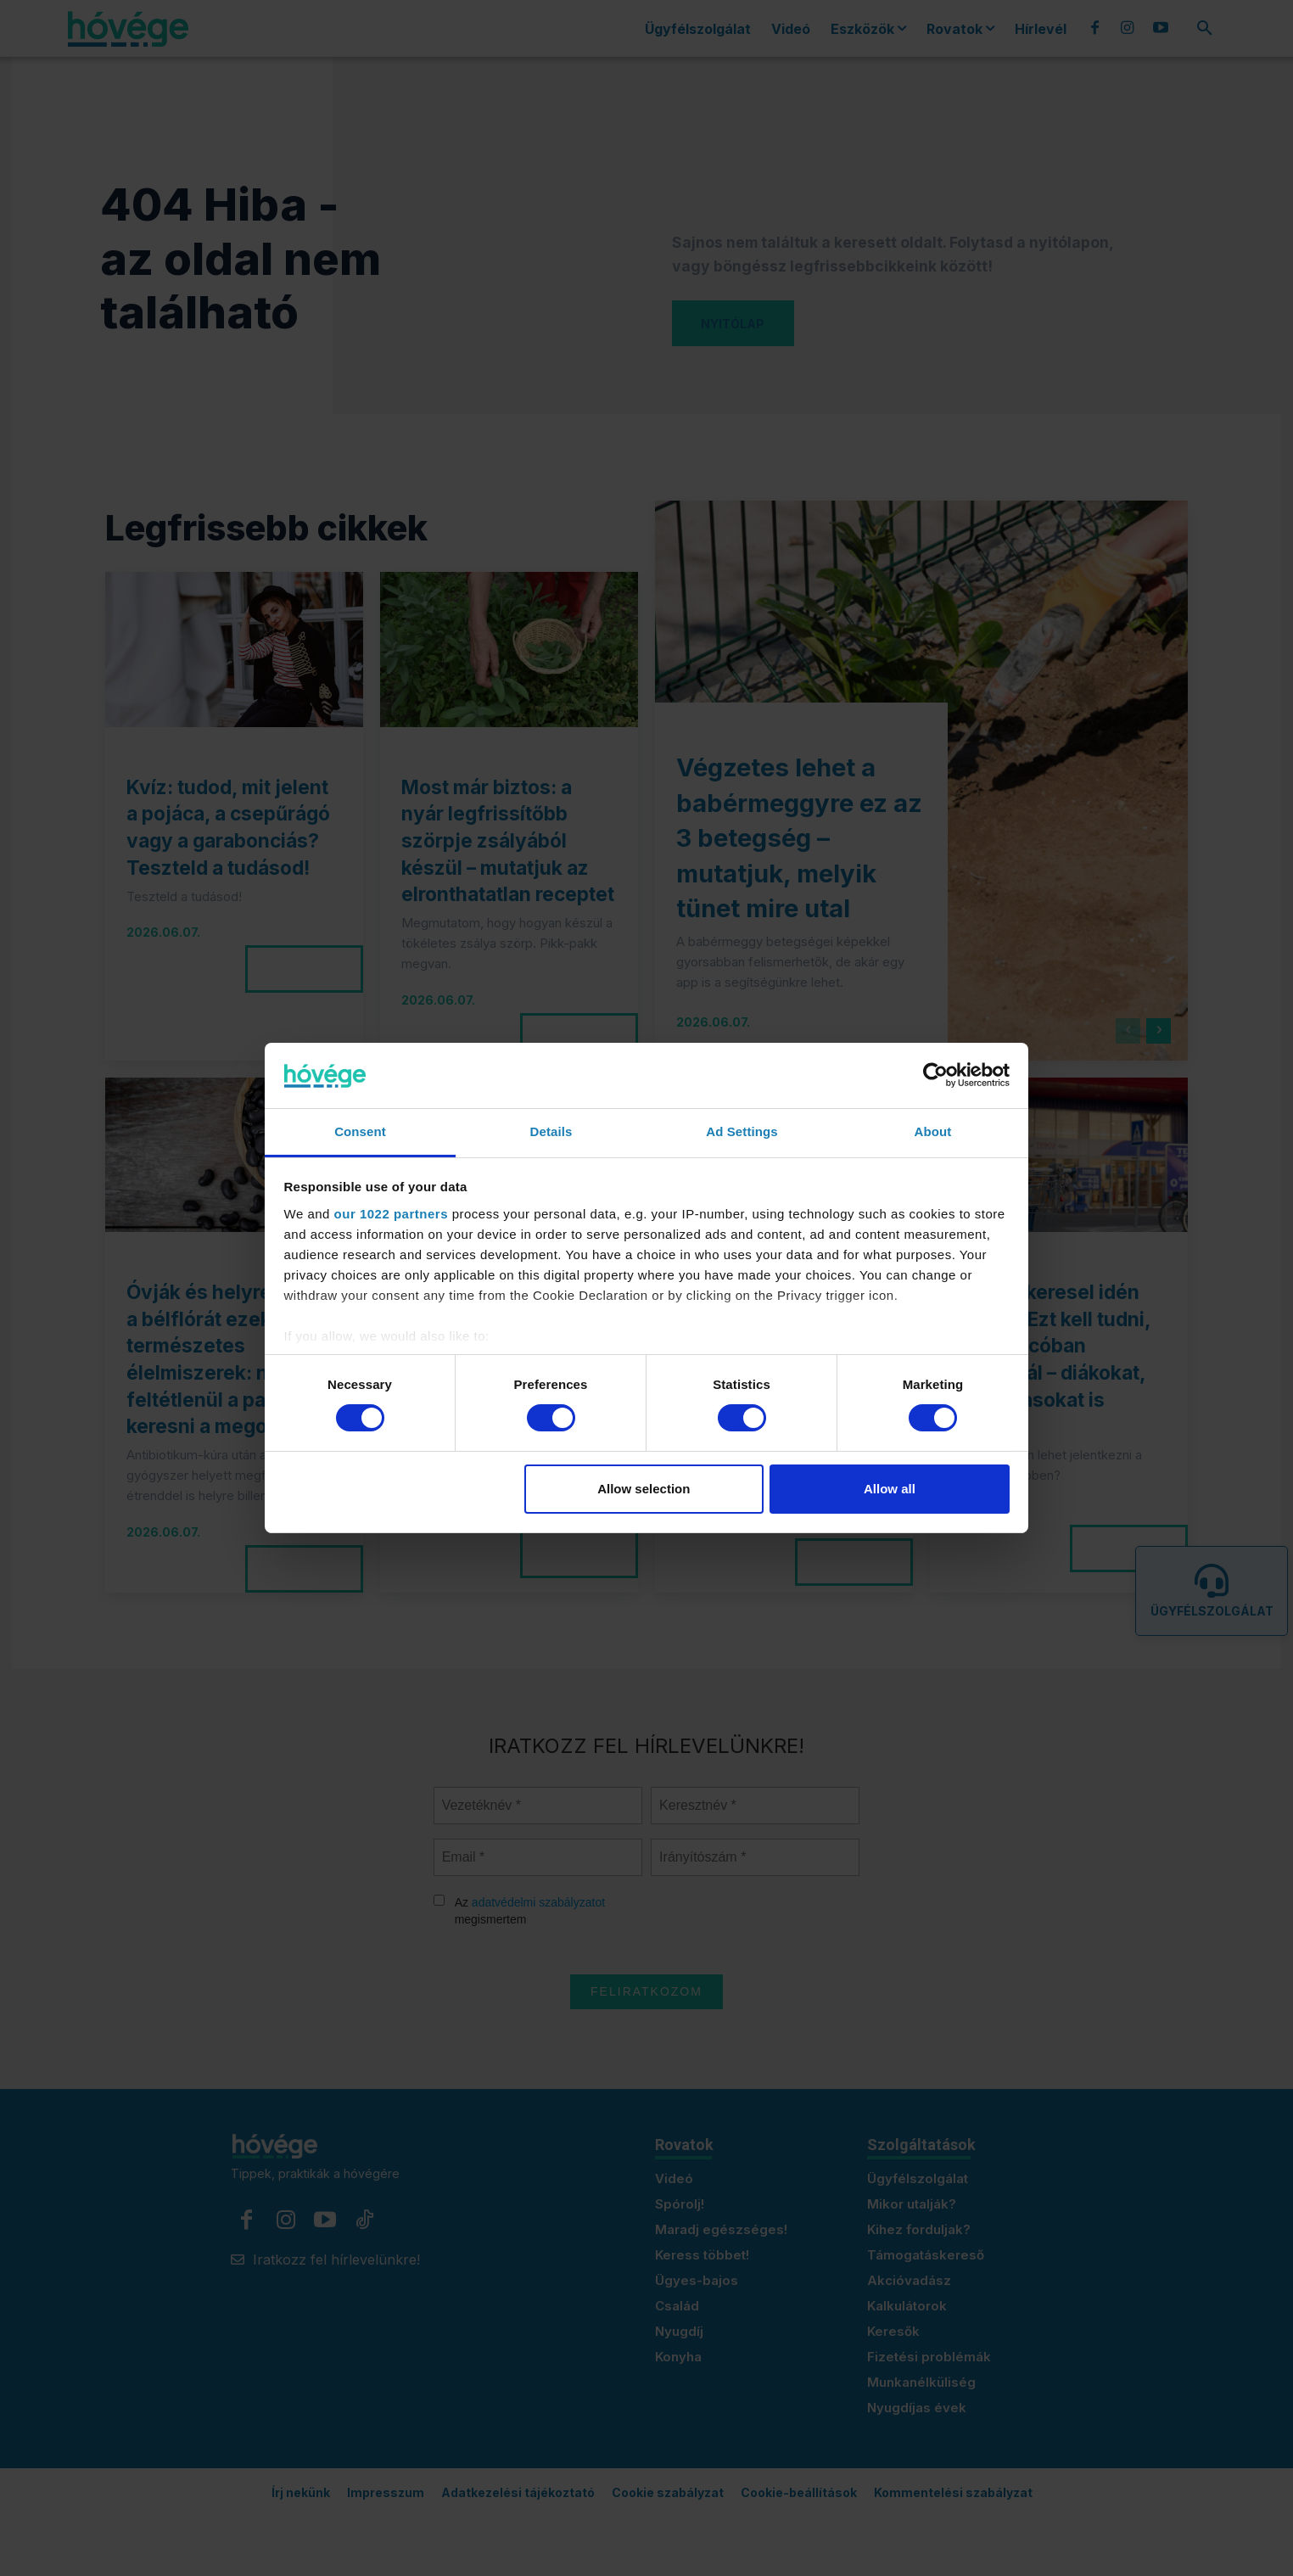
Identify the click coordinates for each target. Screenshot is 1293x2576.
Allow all (889, 1488)
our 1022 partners (391, 1214)
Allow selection (643, 1488)
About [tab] (933, 1131)
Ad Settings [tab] (741, 1131)
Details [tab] (551, 1131)
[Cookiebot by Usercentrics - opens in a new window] (935, 1075)
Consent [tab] (360, 1131)
